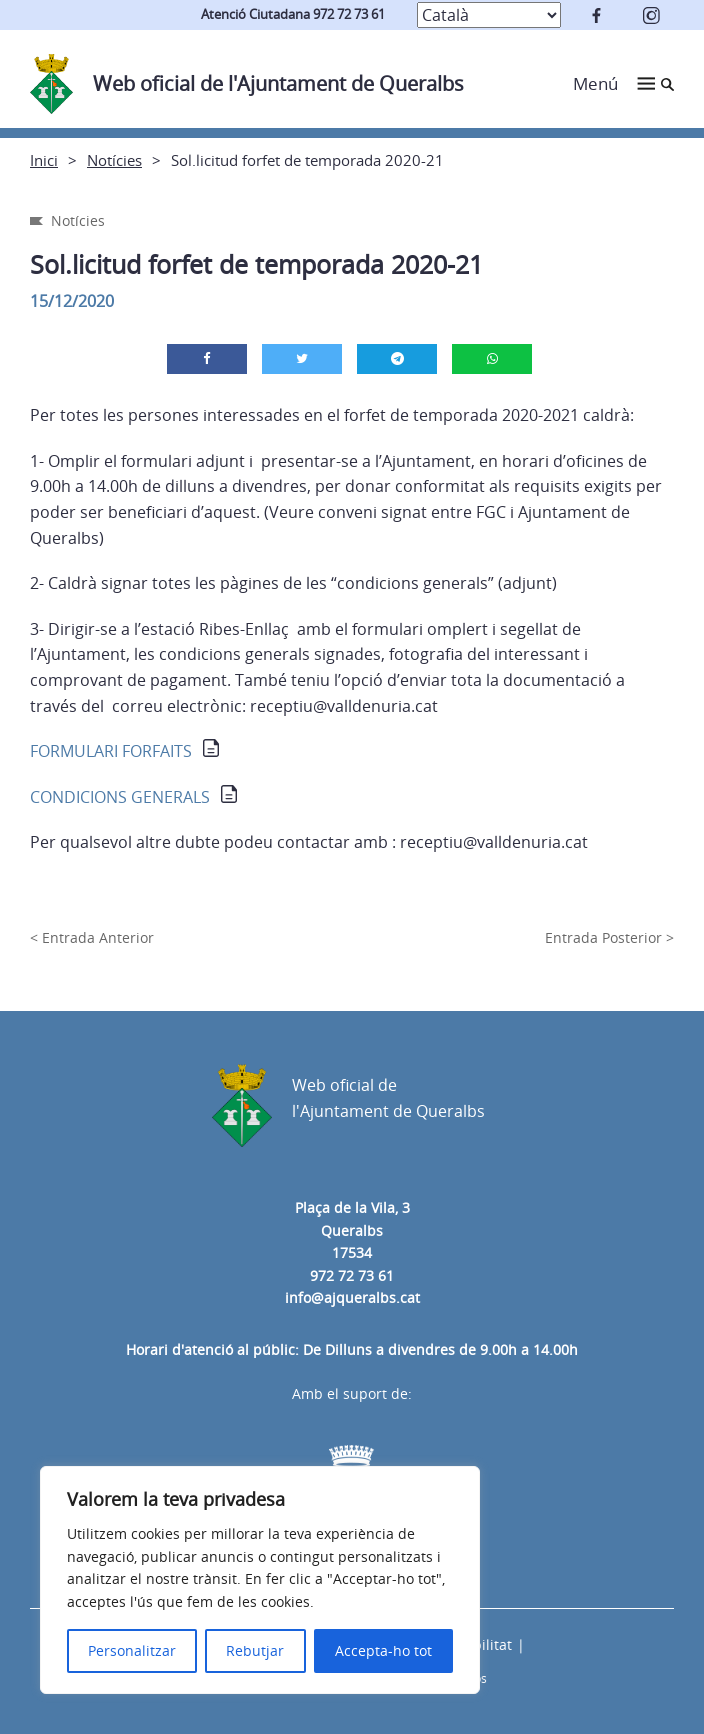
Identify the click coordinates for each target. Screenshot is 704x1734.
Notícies (114, 160)
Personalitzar (132, 1650)
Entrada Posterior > (609, 937)
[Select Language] (489, 15)
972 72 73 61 (352, 1275)
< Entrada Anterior (92, 937)
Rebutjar (255, 1650)
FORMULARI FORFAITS (111, 751)
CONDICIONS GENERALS (120, 797)
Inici (44, 160)
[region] (260, 1580)
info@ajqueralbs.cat (352, 1297)
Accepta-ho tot (383, 1650)
